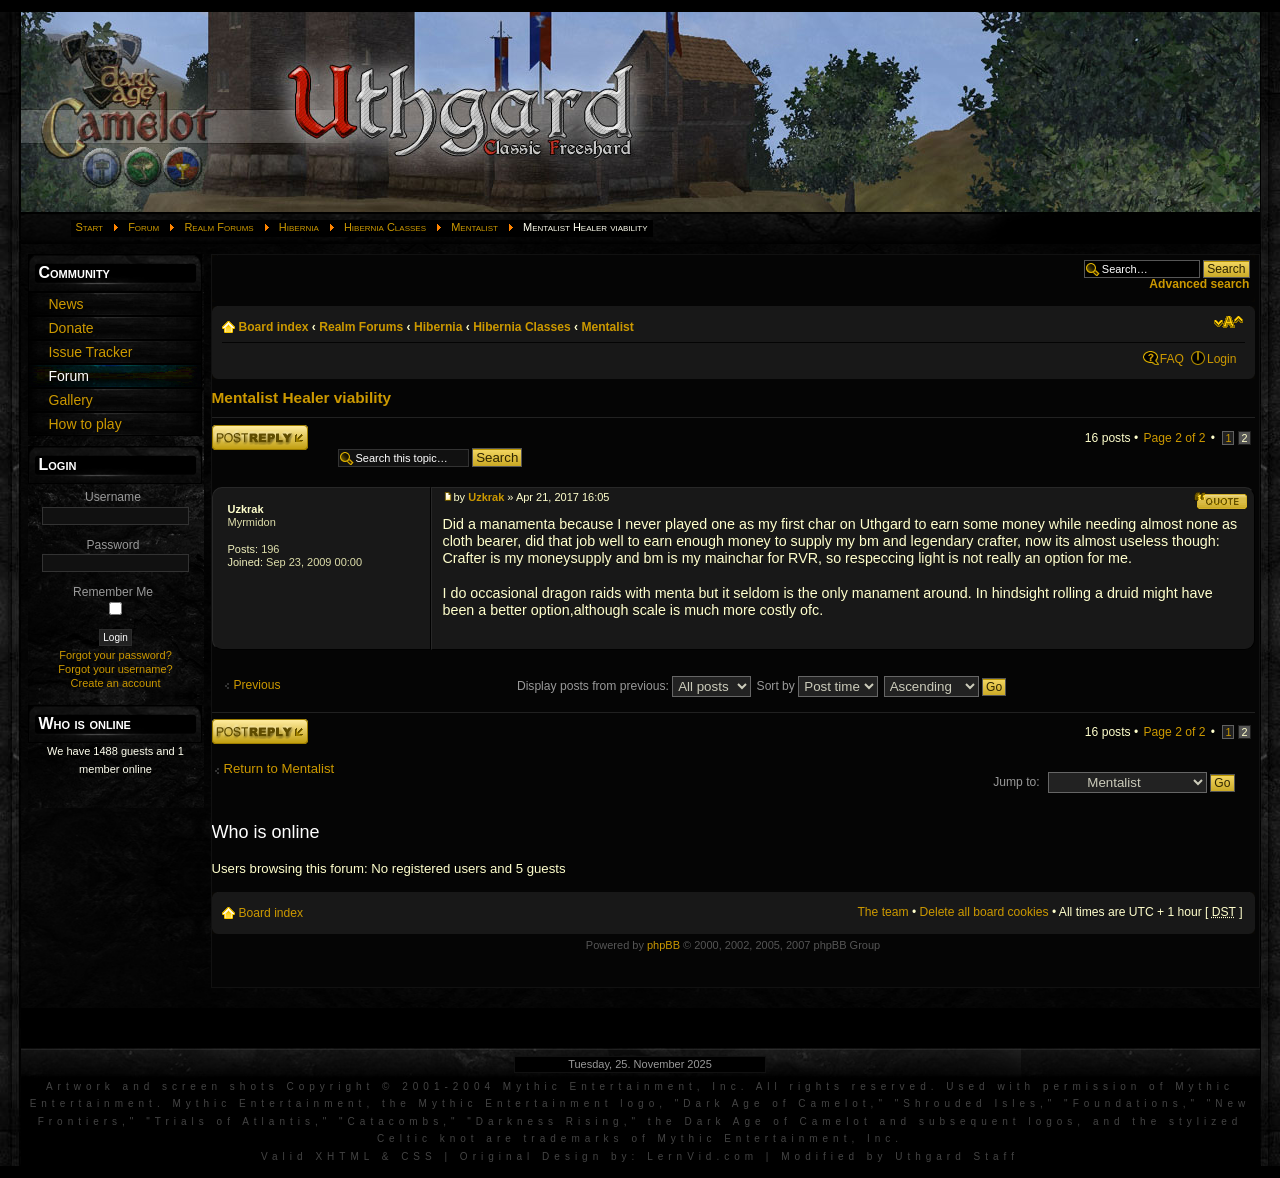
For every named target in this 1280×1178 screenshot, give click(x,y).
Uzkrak (246, 509)
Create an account (116, 683)
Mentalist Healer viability (302, 397)
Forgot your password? (115, 655)
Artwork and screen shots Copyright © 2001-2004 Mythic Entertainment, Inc (393, 1086)
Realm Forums (218, 227)
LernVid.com (702, 1156)
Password (112, 545)
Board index (274, 327)
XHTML (344, 1156)
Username (113, 497)
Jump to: (1016, 782)
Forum (143, 227)
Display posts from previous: (634, 686)
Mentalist (474, 227)
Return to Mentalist (279, 768)
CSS (419, 1156)
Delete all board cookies (984, 912)
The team (882, 912)
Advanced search (1199, 284)
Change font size (1228, 322)
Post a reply (260, 437)
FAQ (1172, 359)
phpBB (663, 945)
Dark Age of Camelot (776, 1103)
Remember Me (113, 592)
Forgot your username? (115, 669)
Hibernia (299, 227)
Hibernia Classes (385, 227)
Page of (1175, 438)
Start (90, 227)
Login (1222, 359)
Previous (257, 685)
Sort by (818, 686)
